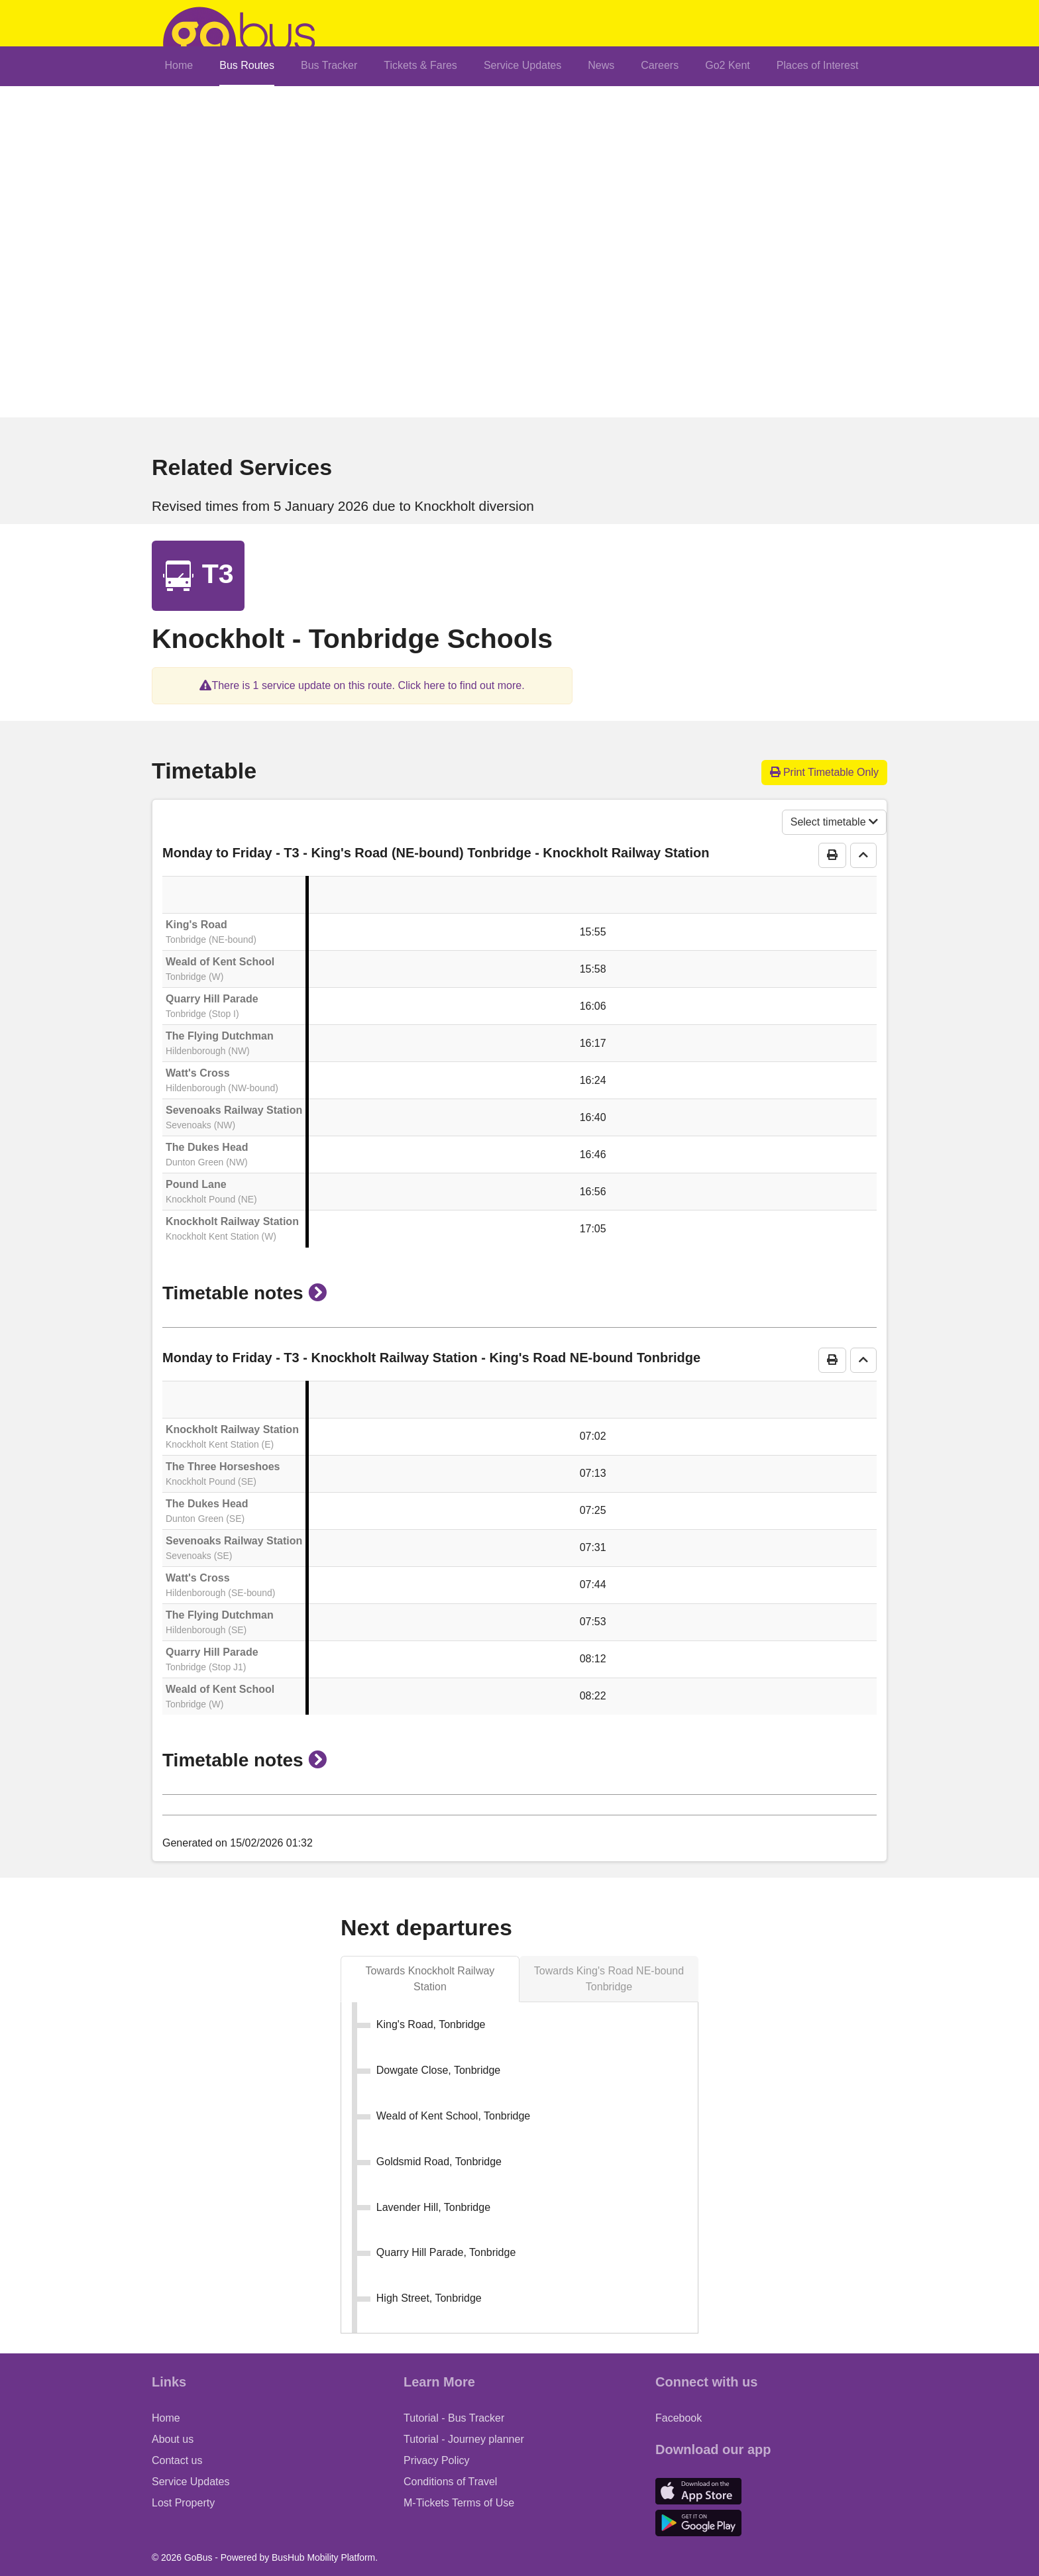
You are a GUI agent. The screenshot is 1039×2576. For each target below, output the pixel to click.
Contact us (177, 2460)
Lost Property (183, 2502)
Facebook (678, 2418)
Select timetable (834, 822)
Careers (660, 65)
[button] (361, 685)
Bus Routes (246, 65)
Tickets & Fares (420, 65)
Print (824, 772)
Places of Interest (818, 65)
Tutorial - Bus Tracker (454, 2418)
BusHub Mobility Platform (323, 2557)
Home (179, 65)
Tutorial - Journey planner (464, 2439)
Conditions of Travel (450, 2481)
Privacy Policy (437, 2460)
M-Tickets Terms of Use (459, 2502)
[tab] (430, 1979)
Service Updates (522, 65)
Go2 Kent (727, 65)
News (601, 65)
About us (172, 2439)
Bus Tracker (329, 65)
